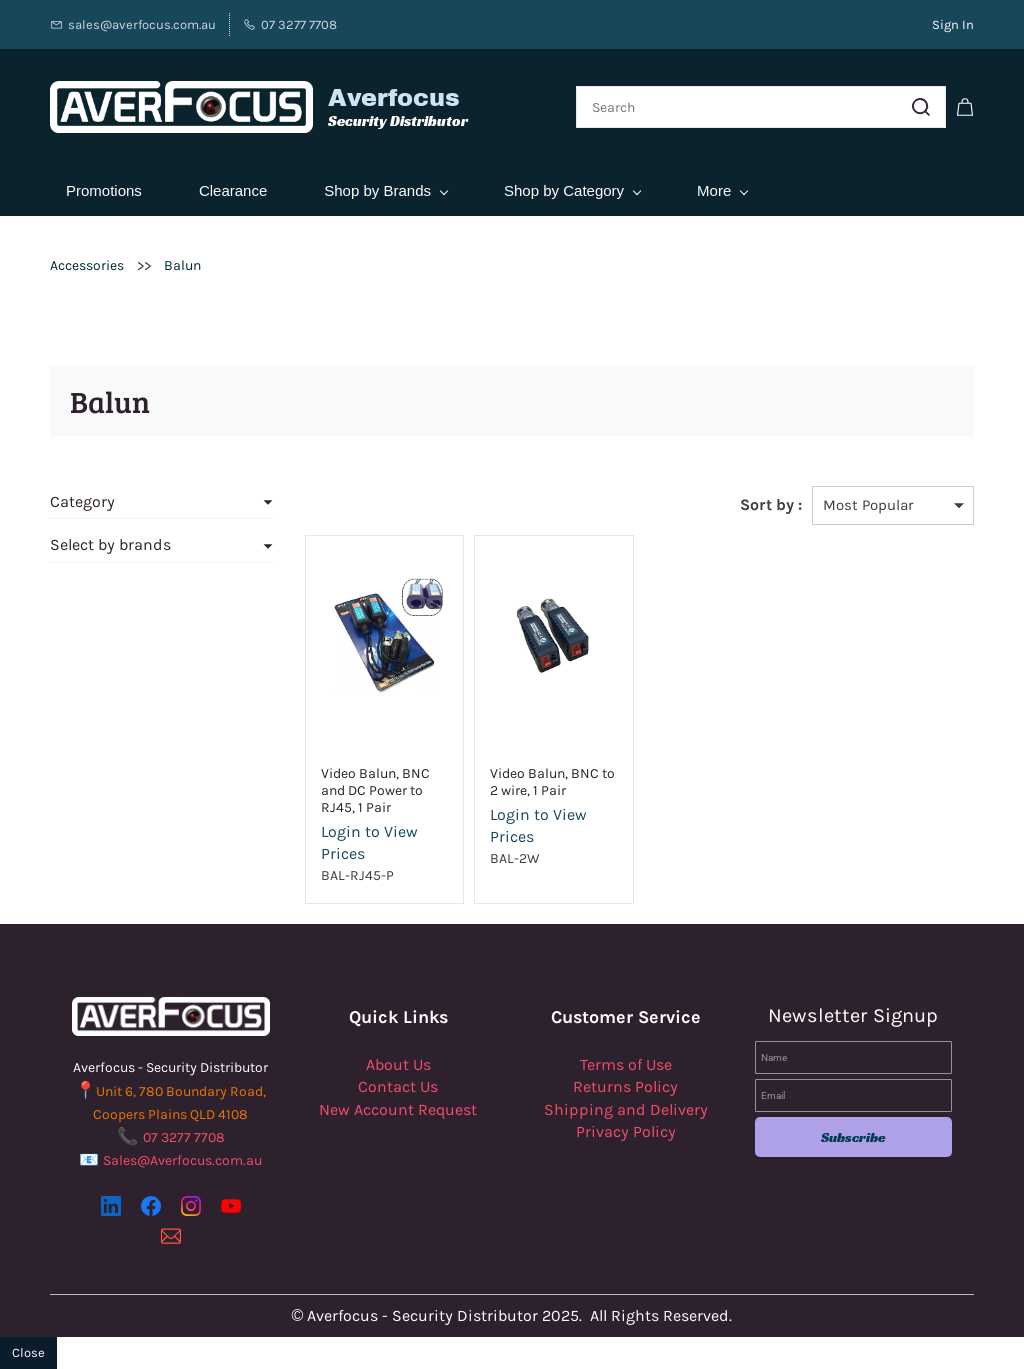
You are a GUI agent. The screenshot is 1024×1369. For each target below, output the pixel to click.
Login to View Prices (369, 842)
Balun (182, 265)
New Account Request (398, 1109)
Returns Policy (625, 1086)
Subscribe (853, 1137)
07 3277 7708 (184, 1137)
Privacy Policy (626, 1131)
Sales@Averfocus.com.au (182, 1160)
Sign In (953, 24)
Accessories (87, 265)
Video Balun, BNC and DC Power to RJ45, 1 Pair (375, 790)
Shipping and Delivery (626, 1109)
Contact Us (398, 1086)
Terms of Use (626, 1064)
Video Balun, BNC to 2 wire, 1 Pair (552, 782)
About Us (398, 1064)
